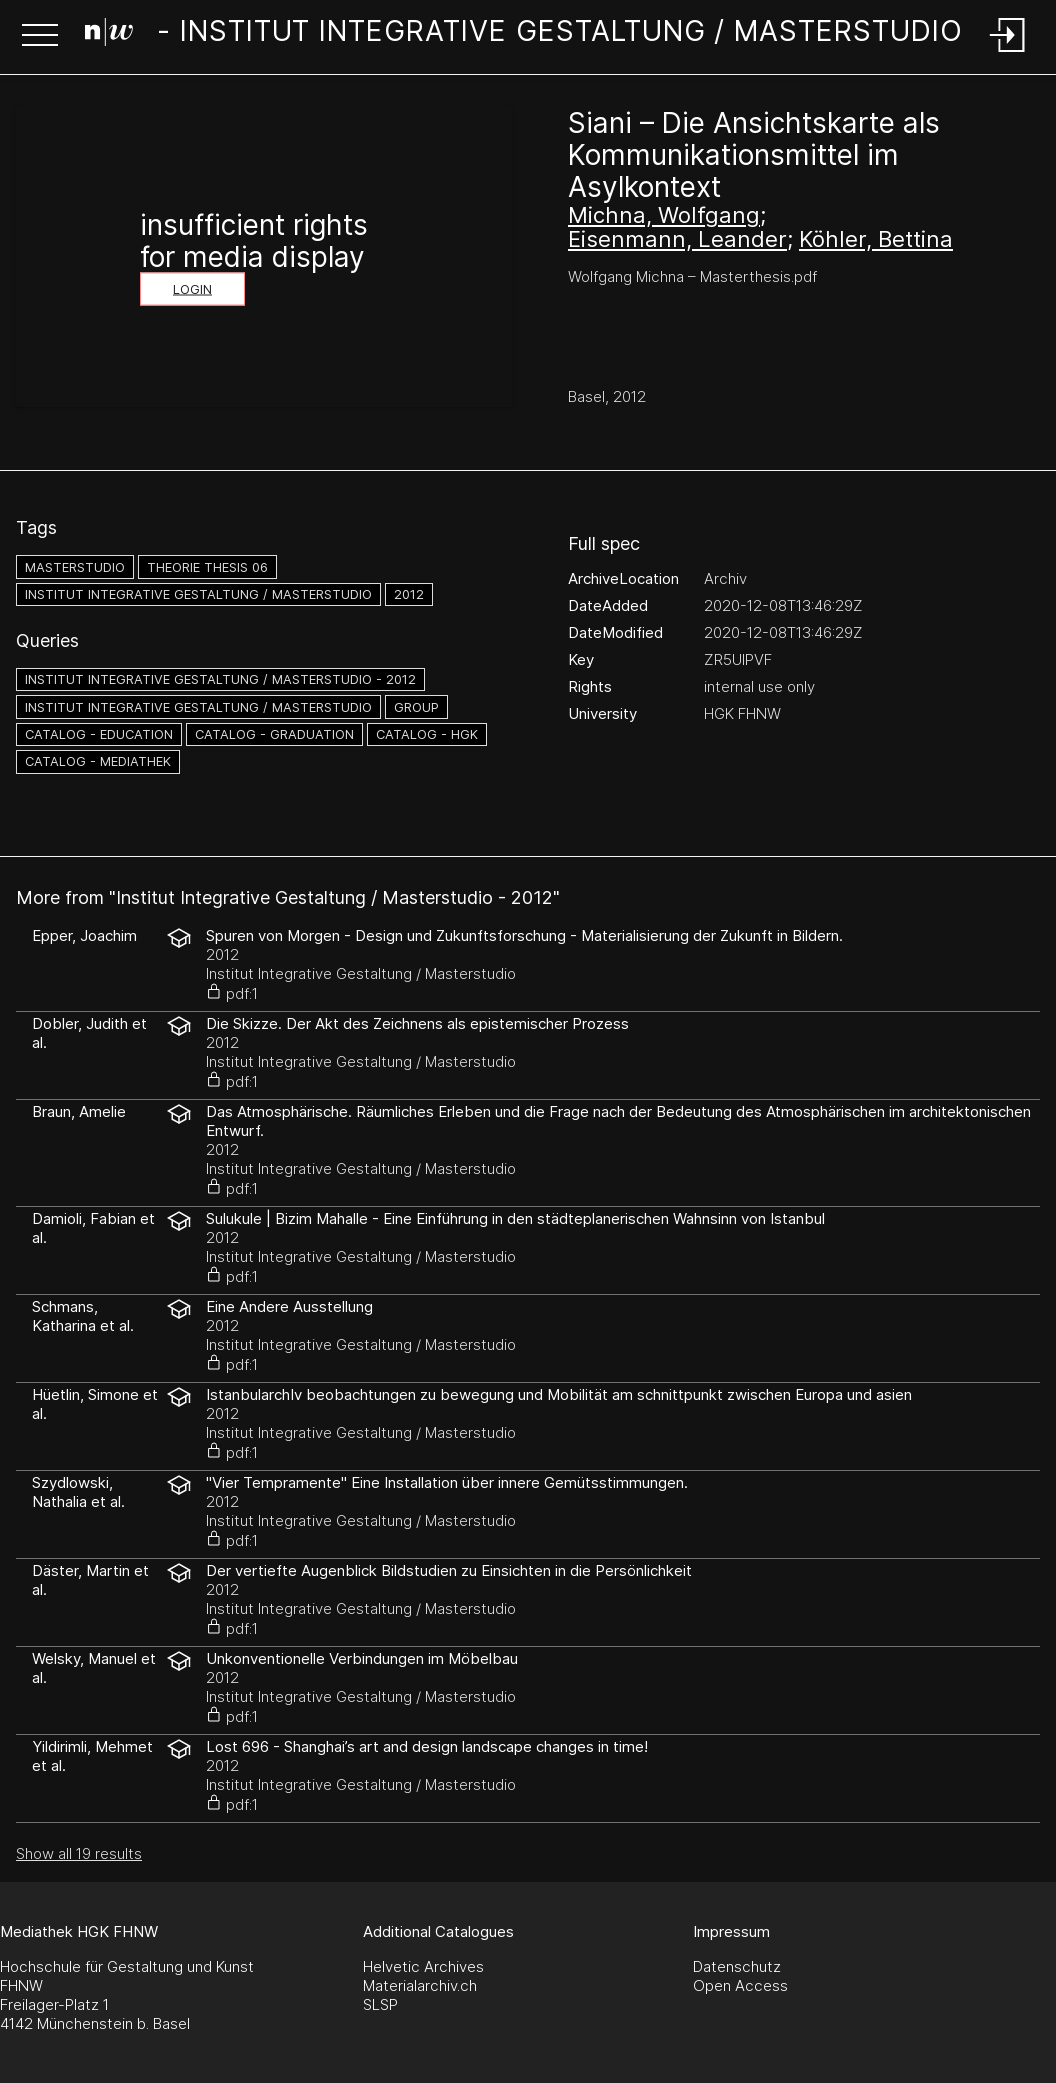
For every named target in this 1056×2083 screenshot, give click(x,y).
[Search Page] (524, 35)
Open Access (740, 1985)
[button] (40, 37)
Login (192, 289)
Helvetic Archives (423, 1966)
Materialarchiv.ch (420, 1985)
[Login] (1008, 53)
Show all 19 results (79, 1853)
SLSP (380, 2004)
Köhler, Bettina (876, 239)
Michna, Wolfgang (664, 215)
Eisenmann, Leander (677, 239)
